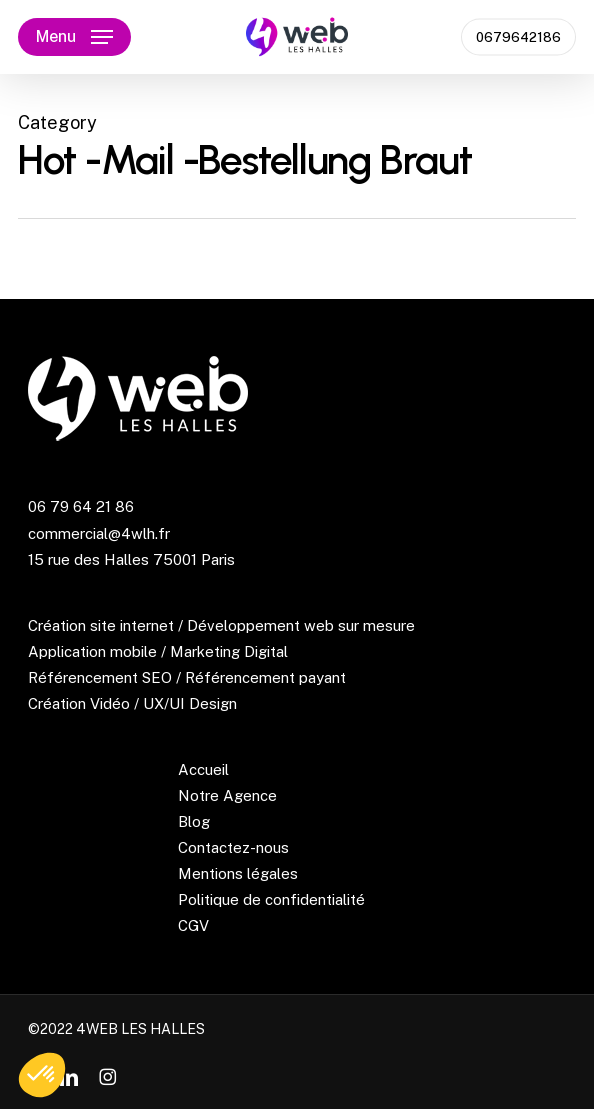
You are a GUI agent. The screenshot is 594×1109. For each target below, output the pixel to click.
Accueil (203, 769)
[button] (74, 37)
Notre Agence (227, 795)
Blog (194, 821)
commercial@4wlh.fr (99, 533)
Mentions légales (238, 873)
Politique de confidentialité (271, 899)
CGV (193, 925)
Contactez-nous (233, 847)
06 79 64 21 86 (81, 506)
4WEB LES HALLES (140, 1029)
